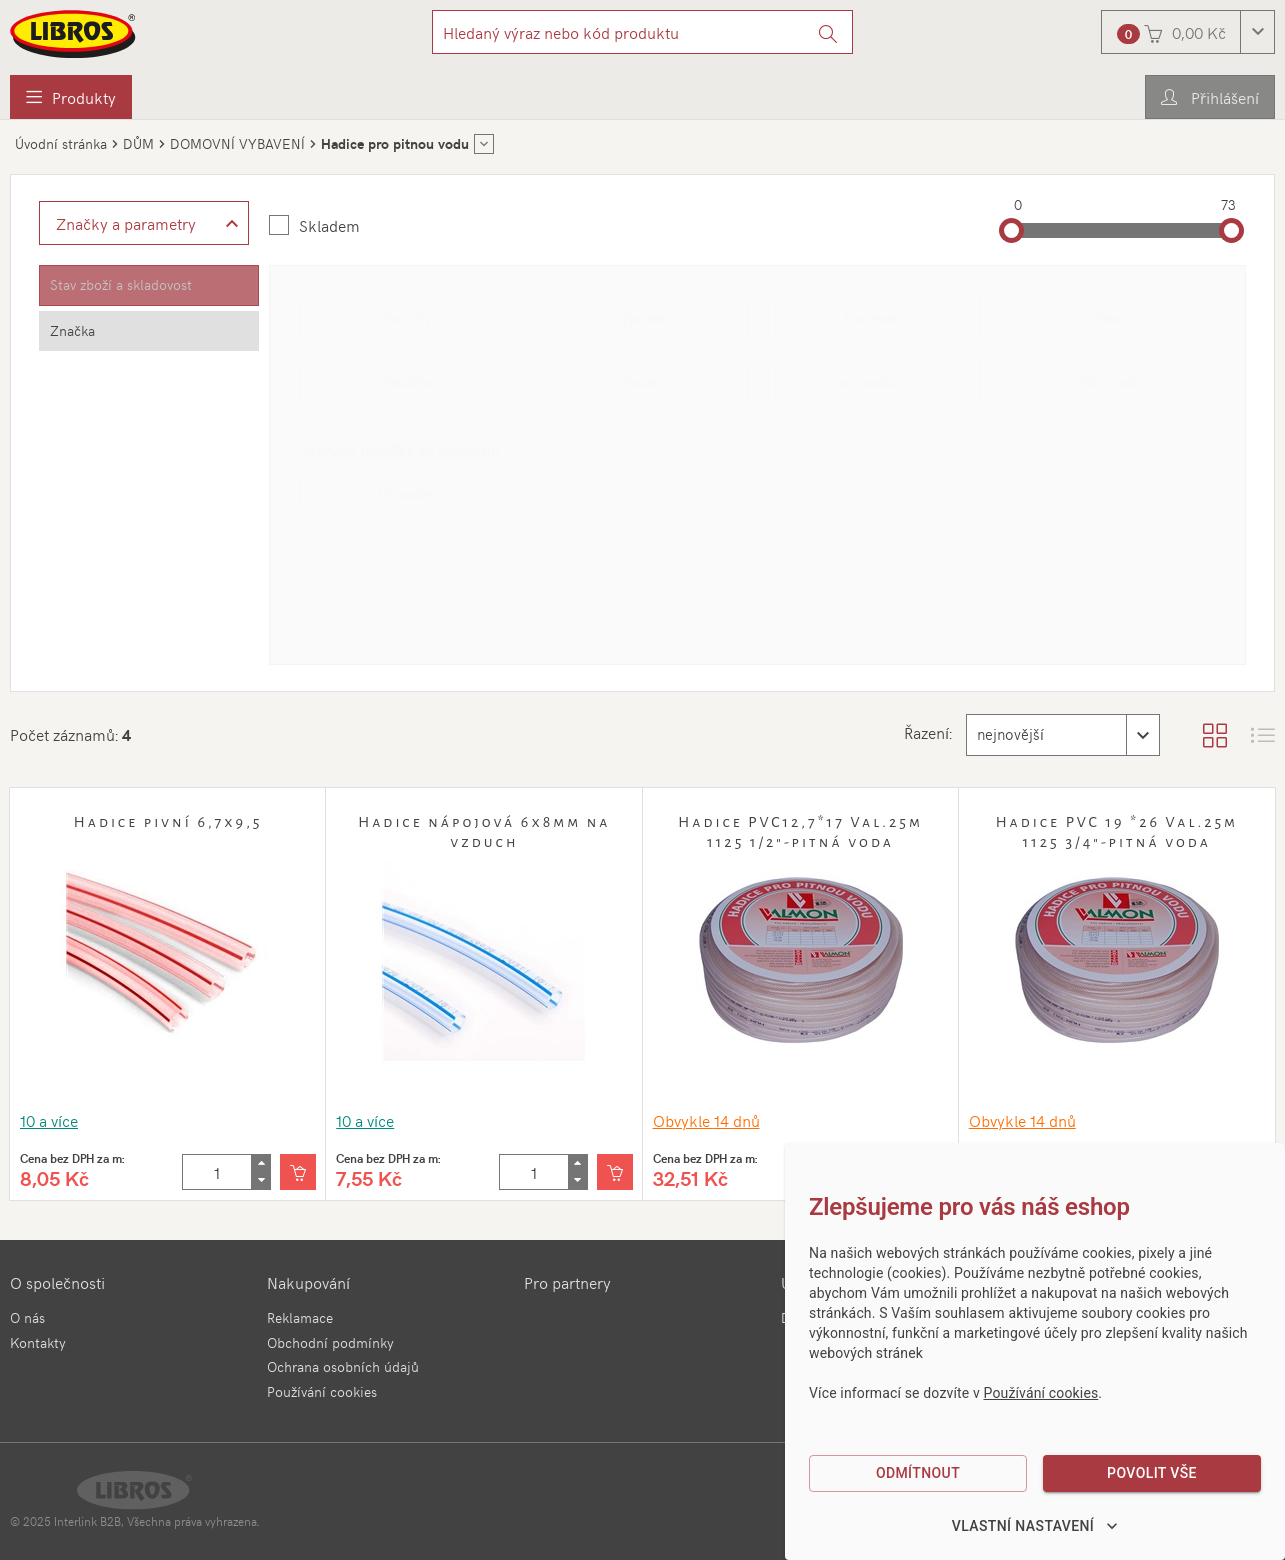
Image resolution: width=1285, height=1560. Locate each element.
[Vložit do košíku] (298, 1172)
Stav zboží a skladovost (121, 284)
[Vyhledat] (828, 32)
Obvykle (706, 1120)
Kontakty (38, 1342)
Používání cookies (322, 1391)
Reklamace (300, 1317)
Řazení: (920, 732)
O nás (27, 1317)
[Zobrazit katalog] (1215, 735)
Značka (72, 330)
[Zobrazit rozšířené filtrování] (144, 223)
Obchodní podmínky (330, 1342)
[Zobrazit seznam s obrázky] (1263, 735)
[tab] (149, 285)
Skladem (329, 225)
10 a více (49, 1120)
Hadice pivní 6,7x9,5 (168, 822)
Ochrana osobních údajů (343, 1366)
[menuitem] (71, 97)
